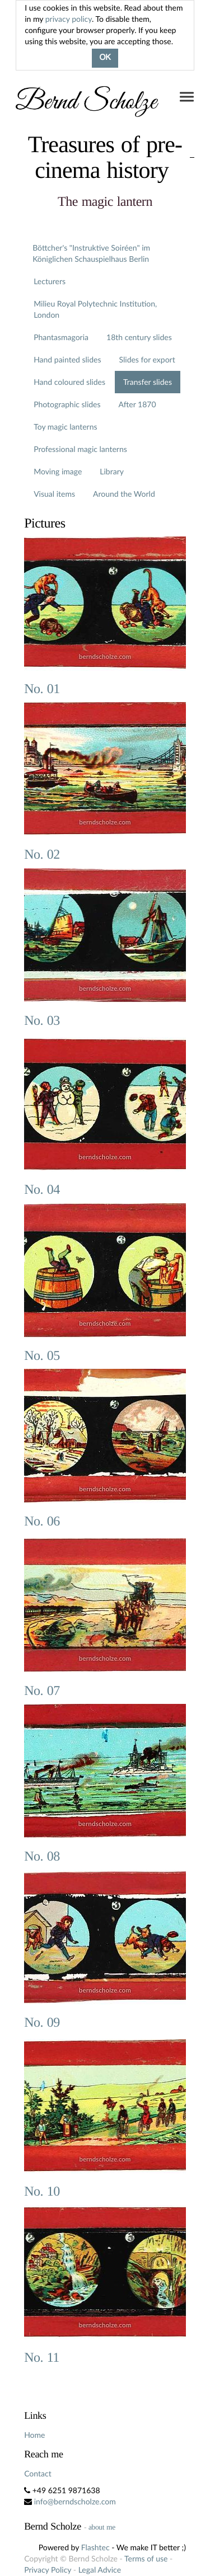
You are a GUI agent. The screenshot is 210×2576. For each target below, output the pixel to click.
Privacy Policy (47, 2569)
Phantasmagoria (61, 337)
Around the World (124, 493)
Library (112, 471)
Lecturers (50, 281)
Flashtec (95, 2547)
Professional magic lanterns (80, 449)
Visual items (54, 493)
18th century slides (139, 337)
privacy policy (68, 18)
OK (104, 58)
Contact (38, 2473)
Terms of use (145, 2558)
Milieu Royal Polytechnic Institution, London (95, 309)
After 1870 (137, 404)
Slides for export (147, 359)
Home (34, 2435)
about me (101, 2527)
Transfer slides (147, 382)
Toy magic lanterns (65, 426)
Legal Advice (99, 2569)
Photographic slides (67, 404)
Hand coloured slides (69, 382)
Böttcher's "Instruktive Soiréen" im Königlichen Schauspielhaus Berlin (91, 253)
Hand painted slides (67, 359)
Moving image (58, 471)
